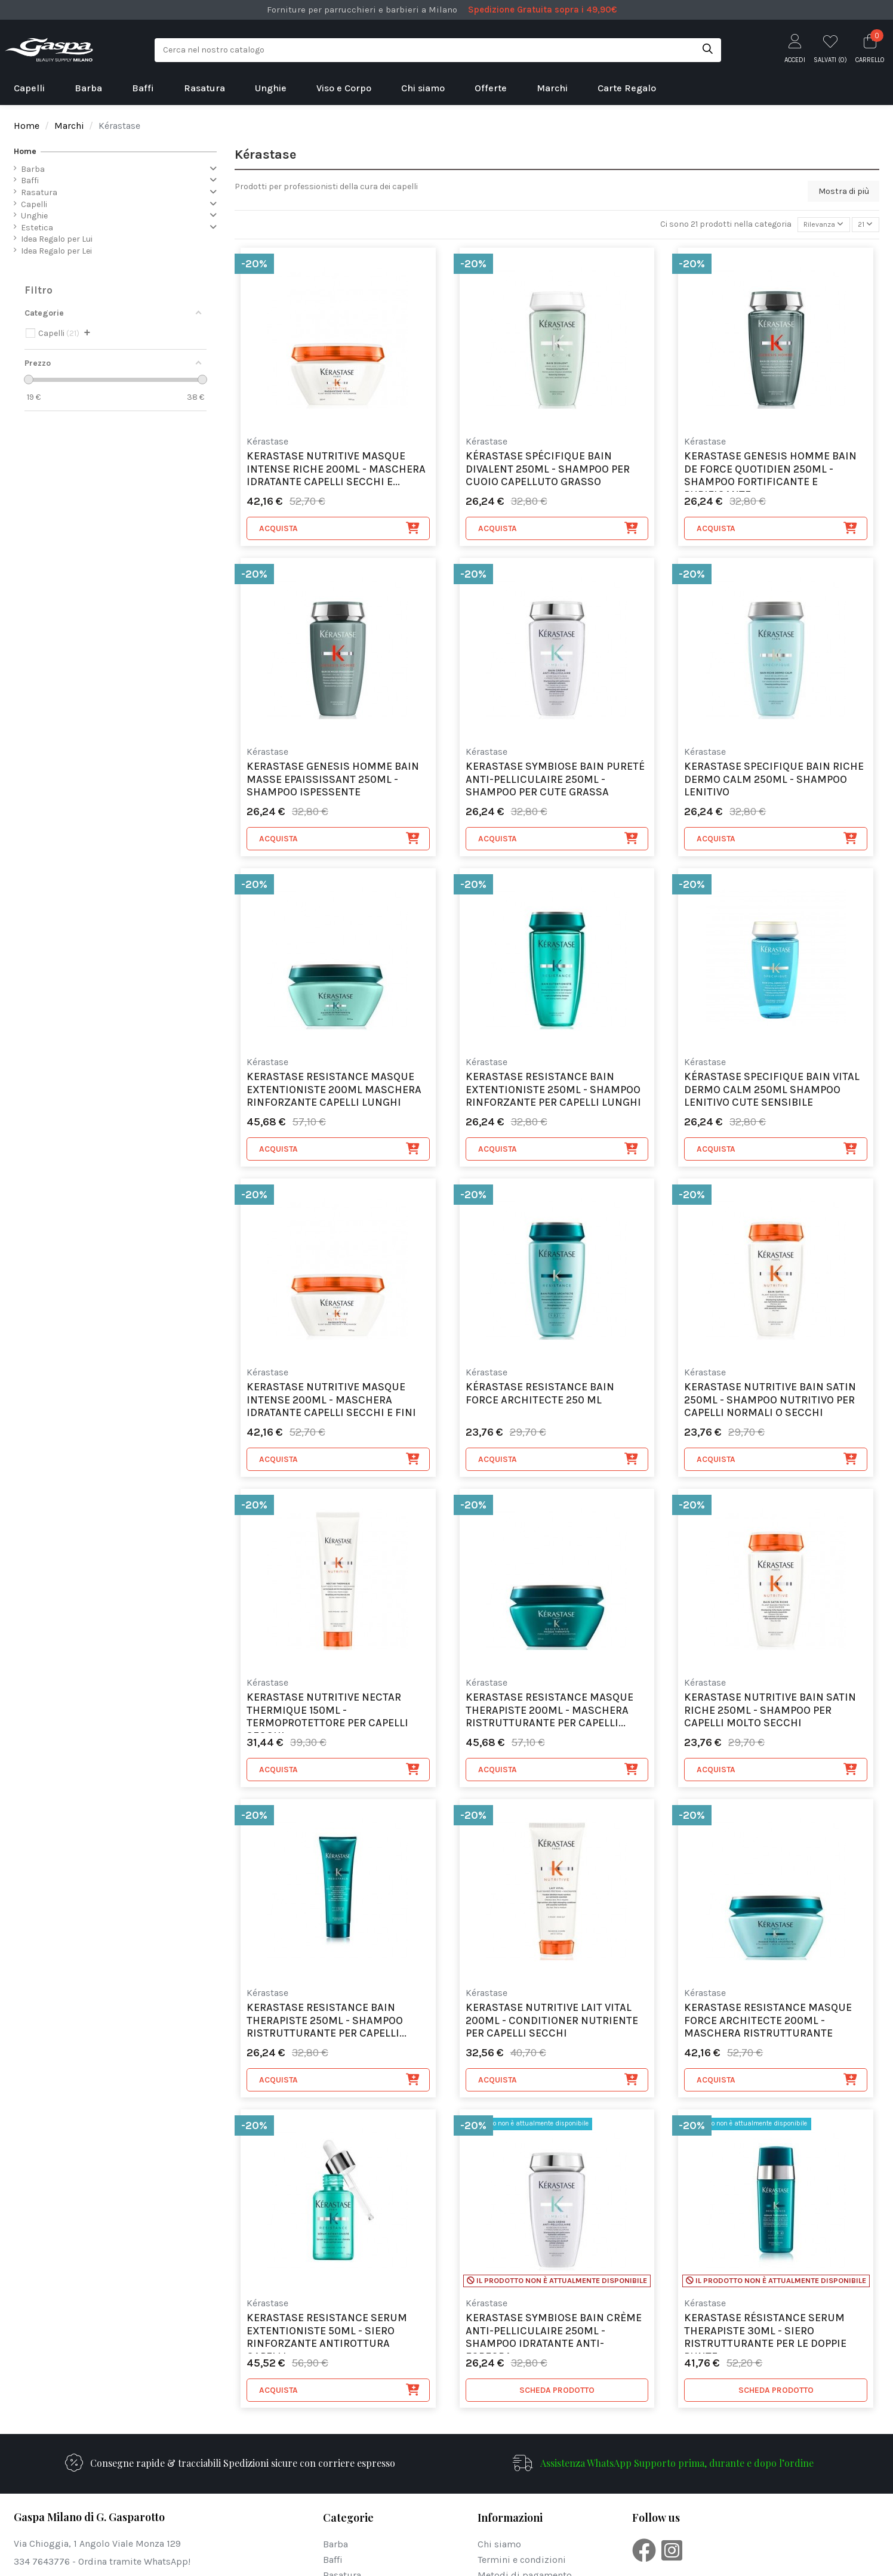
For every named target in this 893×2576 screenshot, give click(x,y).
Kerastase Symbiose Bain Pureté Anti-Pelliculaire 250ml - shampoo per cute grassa (555, 782)
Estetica (37, 228)
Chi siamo (499, 2546)
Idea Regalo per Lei (56, 251)
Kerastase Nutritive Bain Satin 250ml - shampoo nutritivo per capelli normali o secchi (770, 1402)
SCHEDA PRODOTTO (557, 2392)
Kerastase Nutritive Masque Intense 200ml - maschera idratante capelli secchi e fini (331, 1402)
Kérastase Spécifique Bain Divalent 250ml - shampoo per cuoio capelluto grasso (548, 471)
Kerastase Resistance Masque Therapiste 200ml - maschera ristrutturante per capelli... (549, 1712)
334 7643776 (42, 2563)
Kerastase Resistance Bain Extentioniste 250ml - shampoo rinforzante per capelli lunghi (553, 1092)
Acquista (339, 530)
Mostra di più (843, 191)
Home (25, 151)
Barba (33, 169)
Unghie (34, 216)
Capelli (34, 204)
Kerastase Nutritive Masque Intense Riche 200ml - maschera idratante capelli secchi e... (336, 471)
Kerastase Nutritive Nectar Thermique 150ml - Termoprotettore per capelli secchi (327, 1714)
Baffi (30, 180)
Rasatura (39, 192)
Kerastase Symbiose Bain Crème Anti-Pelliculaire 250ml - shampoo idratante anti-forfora (554, 2335)
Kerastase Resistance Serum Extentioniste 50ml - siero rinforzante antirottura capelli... (327, 2335)
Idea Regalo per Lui (57, 239)
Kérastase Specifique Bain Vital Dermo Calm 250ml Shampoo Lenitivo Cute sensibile (772, 1092)
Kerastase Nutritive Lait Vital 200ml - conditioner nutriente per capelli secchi (552, 2023)
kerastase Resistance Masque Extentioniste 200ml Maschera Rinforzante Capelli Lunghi (334, 1092)
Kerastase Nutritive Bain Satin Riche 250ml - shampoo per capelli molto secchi (770, 1712)
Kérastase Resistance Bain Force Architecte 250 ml (540, 1396)
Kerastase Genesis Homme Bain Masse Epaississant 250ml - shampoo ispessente (333, 782)
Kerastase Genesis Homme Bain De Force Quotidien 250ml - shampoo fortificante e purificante (770, 473)
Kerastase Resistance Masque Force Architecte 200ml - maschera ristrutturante (768, 2023)
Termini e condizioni (522, 2562)
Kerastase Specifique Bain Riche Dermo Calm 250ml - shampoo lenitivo (774, 782)
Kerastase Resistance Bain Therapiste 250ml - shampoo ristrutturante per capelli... (327, 2023)
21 (864, 226)
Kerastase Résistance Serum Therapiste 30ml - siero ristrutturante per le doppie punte (765, 2335)
